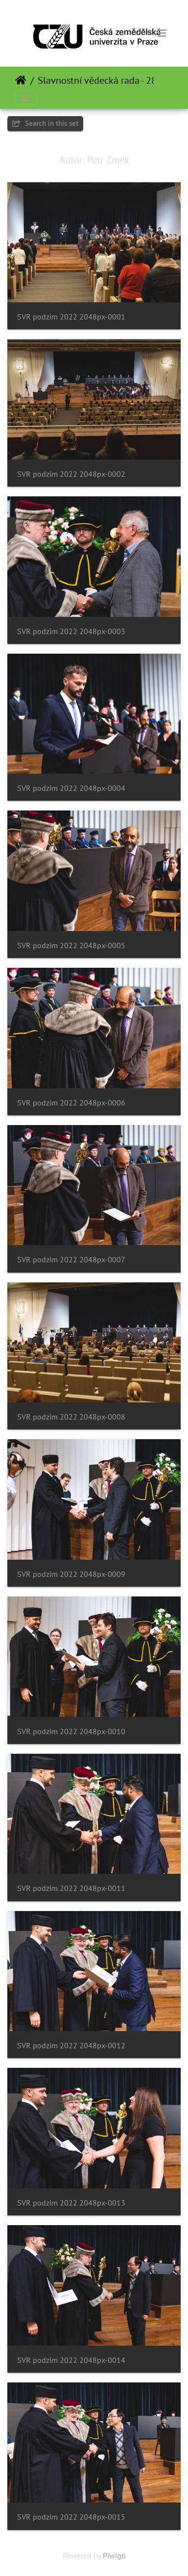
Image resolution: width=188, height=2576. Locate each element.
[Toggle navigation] (162, 33)
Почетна (20, 80)
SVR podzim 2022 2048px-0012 (71, 2045)
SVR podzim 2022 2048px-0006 (71, 1102)
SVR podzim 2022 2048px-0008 (71, 1417)
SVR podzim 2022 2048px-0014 (71, 2360)
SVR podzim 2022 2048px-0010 (71, 1731)
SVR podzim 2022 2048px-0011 (71, 1888)
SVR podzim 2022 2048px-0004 (71, 788)
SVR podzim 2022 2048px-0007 (71, 1259)
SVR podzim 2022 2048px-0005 (71, 945)
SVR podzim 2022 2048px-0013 (71, 2203)
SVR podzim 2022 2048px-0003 (71, 631)
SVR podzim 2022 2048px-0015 (71, 2517)
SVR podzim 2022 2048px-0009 (71, 1574)
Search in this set (45, 123)
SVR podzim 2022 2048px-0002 (71, 474)
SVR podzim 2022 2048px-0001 (71, 316)
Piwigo (114, 2555)
